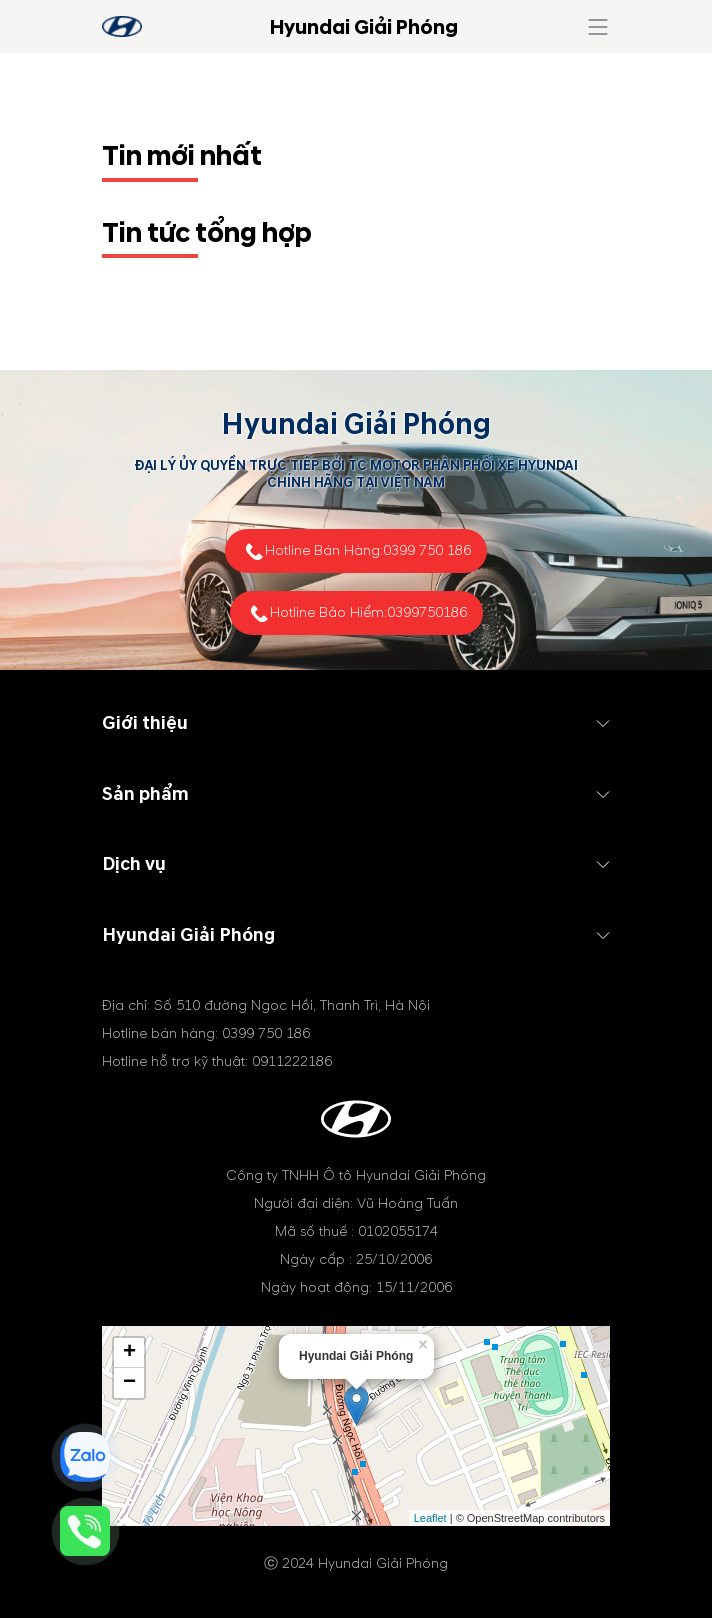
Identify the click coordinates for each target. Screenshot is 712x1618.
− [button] (129, 1383)
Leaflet (430, 1518)
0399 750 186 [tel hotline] (427, 550)
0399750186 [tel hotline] (427, 612)
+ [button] (129, 1353)
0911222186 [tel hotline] (292, 1061)
